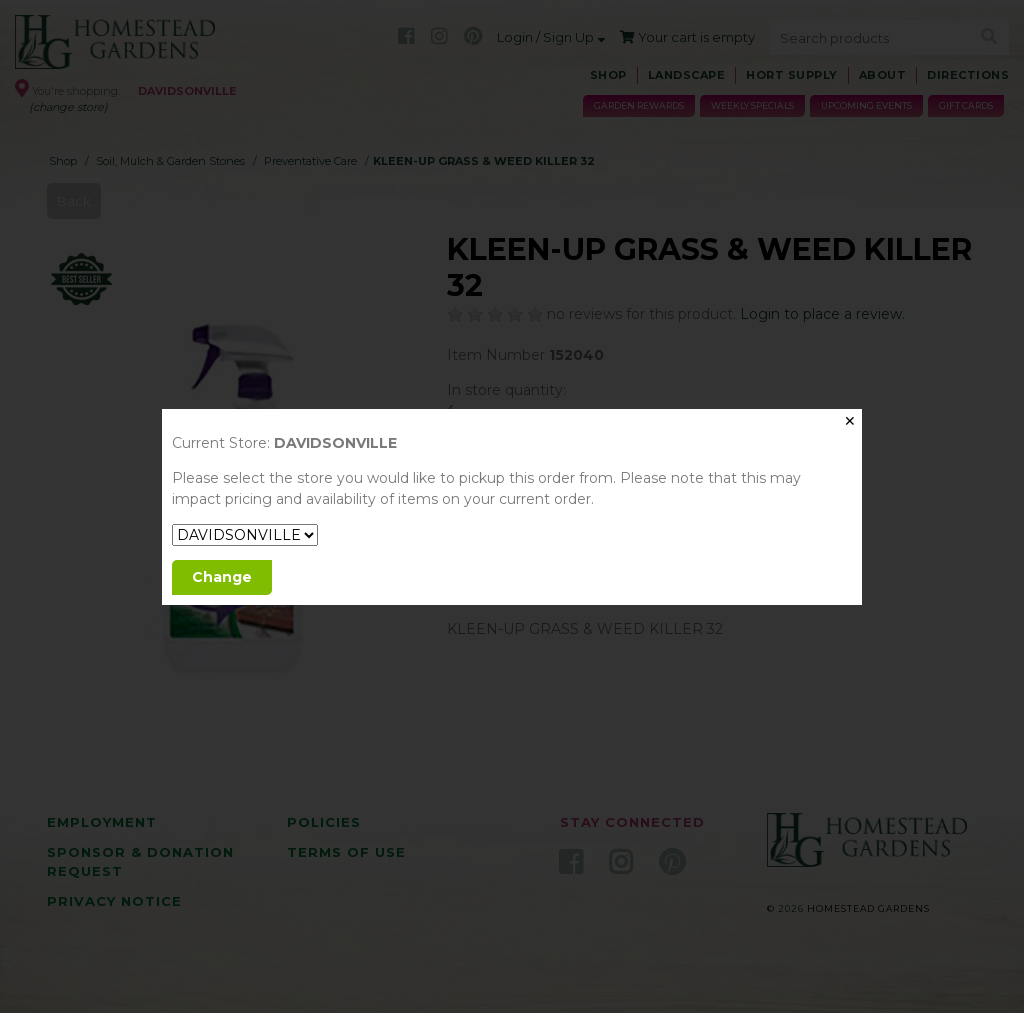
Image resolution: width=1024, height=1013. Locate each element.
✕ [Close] (850, 421)
